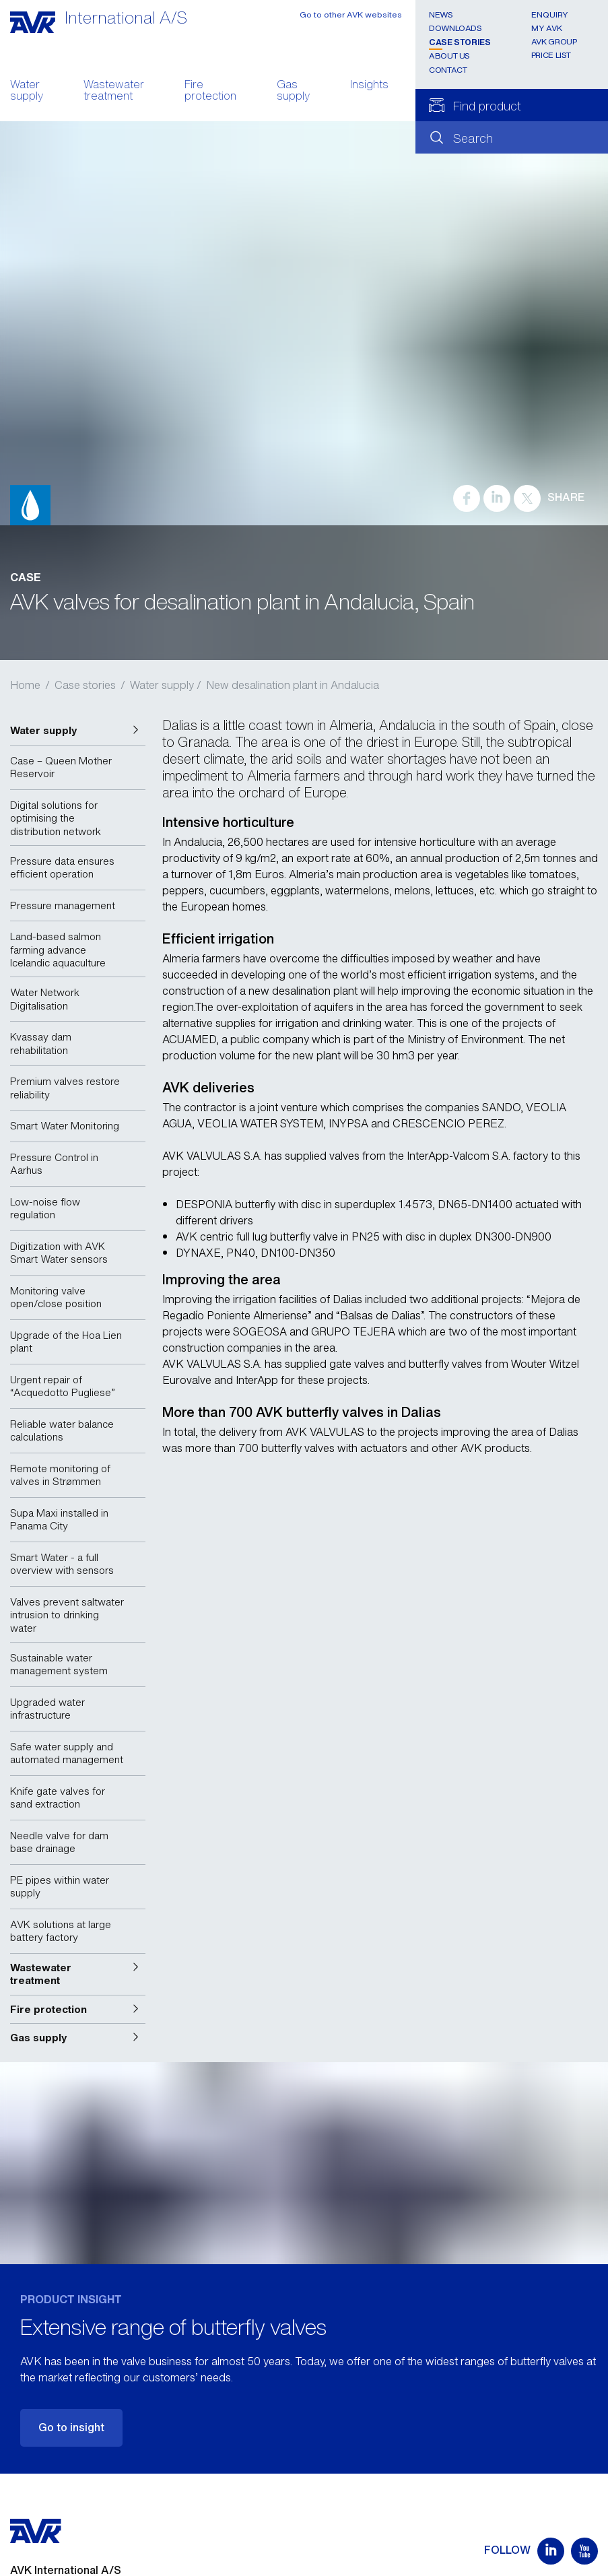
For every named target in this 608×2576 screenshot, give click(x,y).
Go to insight (71, 2427)
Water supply (26, 91)
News (441, 14)
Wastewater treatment (113, 91)
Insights (369, 85)
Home (25, 685)
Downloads (455, 28)
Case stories (460, 42)
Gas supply (293, 91)
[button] (77, 731)
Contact (448, 69)
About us (449, 55)
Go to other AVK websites (351, 14)
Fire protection (210, 91)
